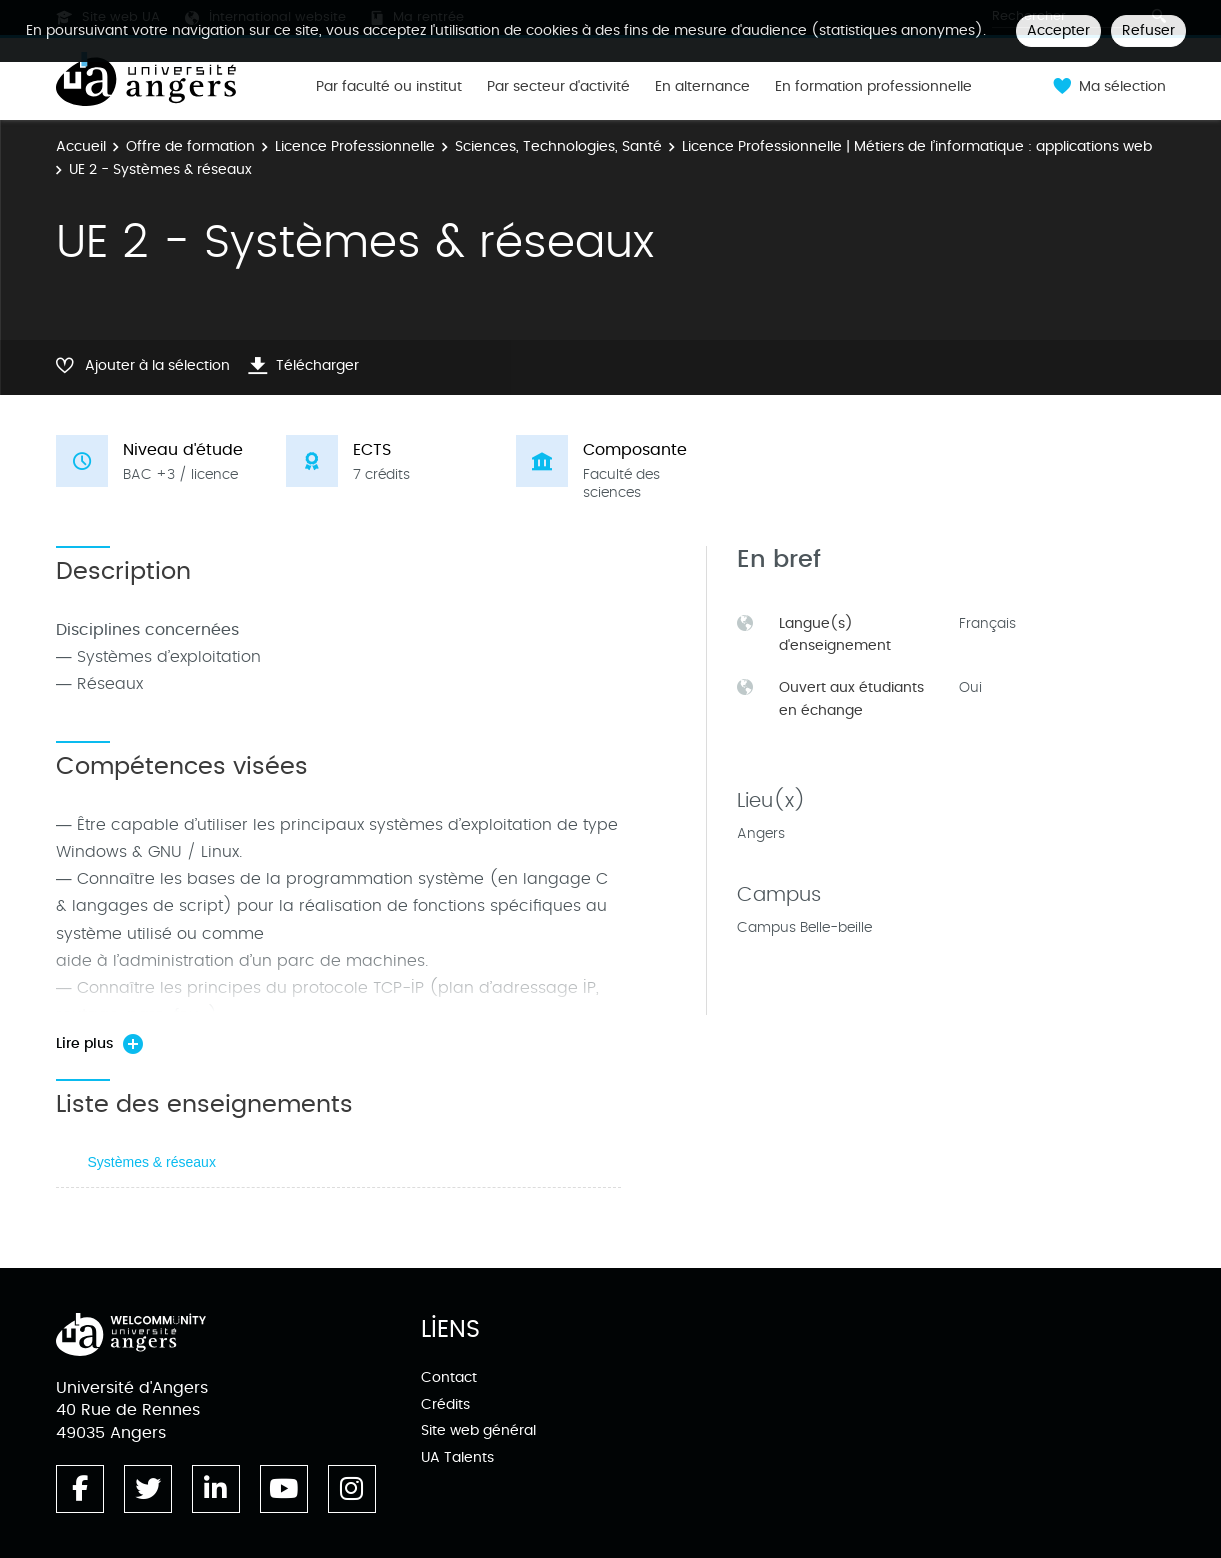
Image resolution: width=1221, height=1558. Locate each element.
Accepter (1058, 30)
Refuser (1148, 30)
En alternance (702, 87)
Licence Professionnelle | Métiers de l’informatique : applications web (917, 146)
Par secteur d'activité (558, 87)
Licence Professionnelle (355, 146)
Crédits (445, 1404)
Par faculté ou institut (389, 87)
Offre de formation (190, 146)
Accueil (81, 146)
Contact (449, 1377)
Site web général (478, 1430)
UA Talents (457, 1457)
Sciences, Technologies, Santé (558, 146)
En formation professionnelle (873, 87)
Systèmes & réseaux (152, 1162)
